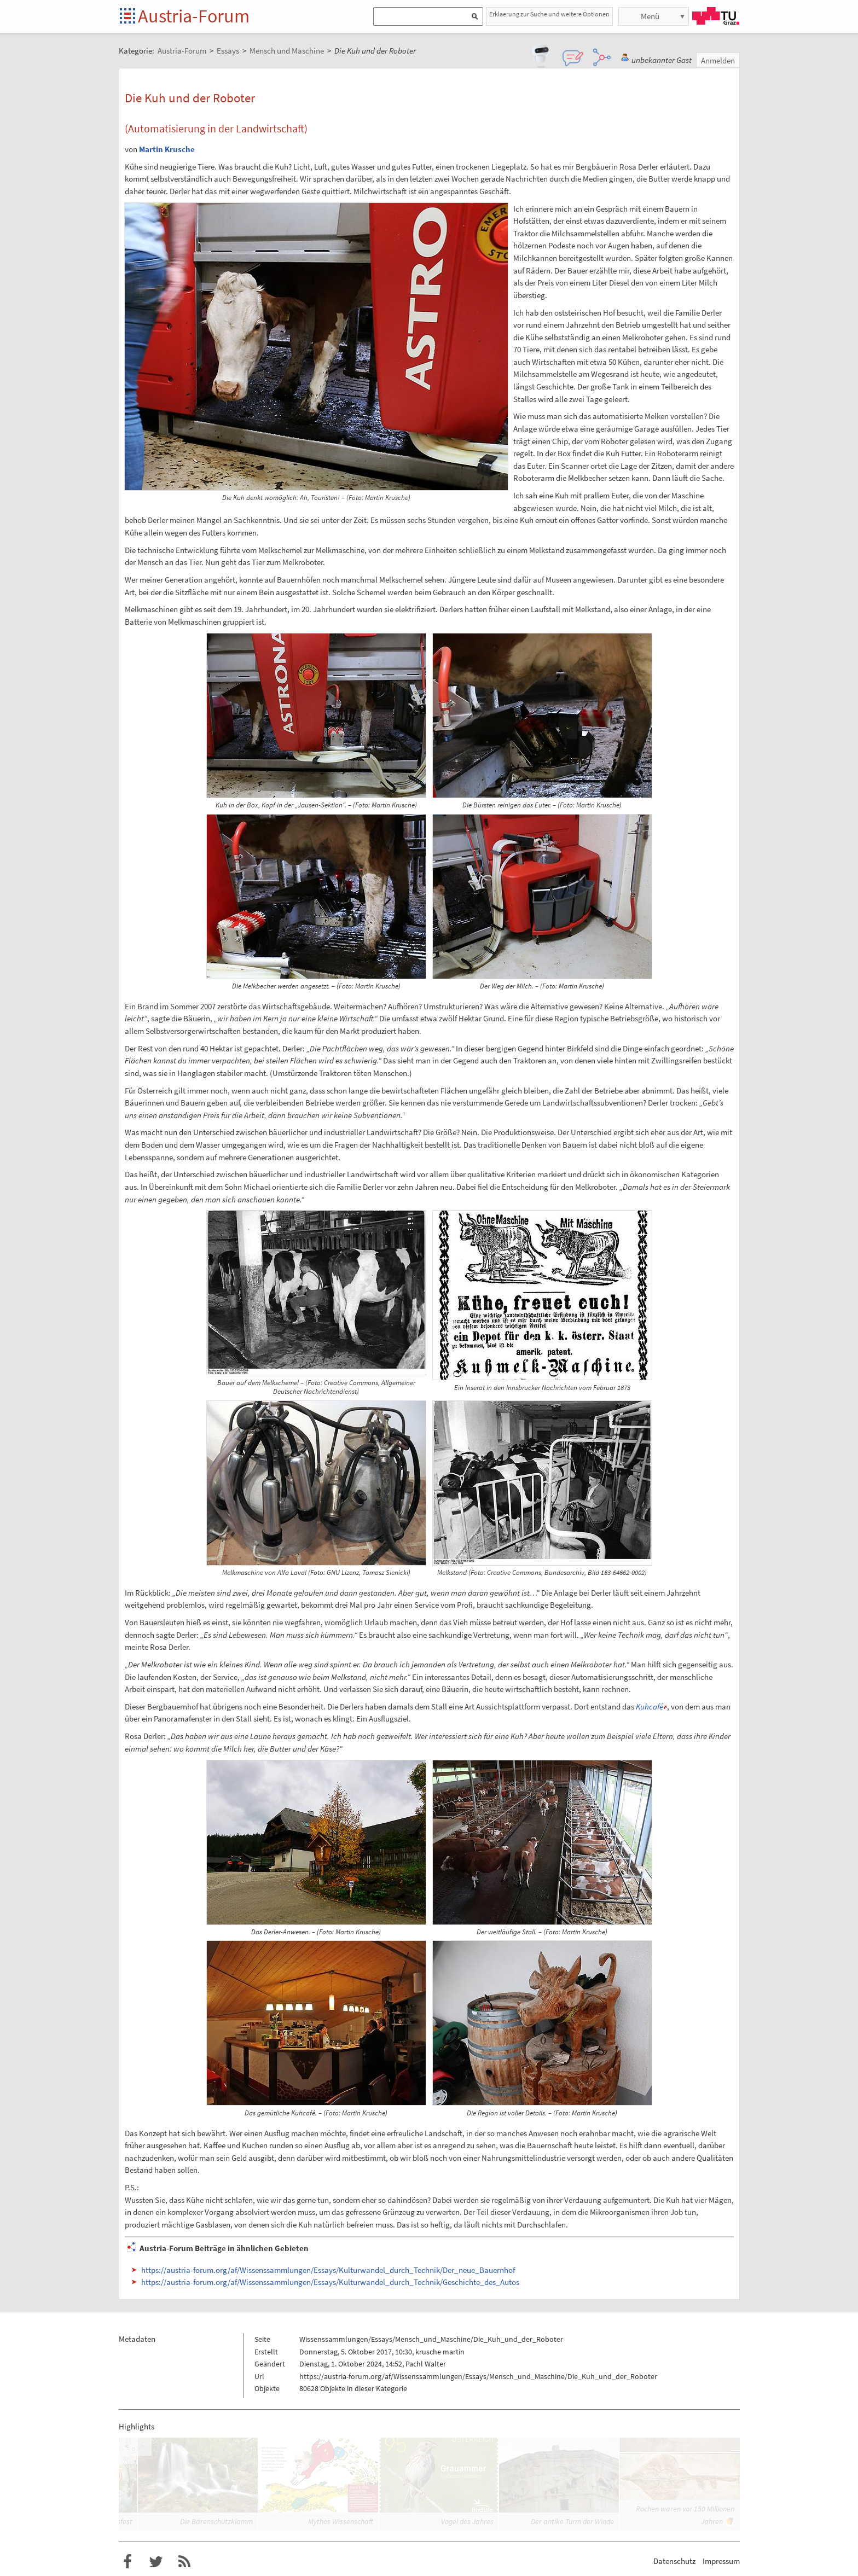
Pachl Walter (425, 2364)
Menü (650, 16)
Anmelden (718, 60)
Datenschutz (674, 2561)
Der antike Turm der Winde (572, 2521)
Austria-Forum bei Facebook (127, 2562)
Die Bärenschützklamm (216, 2521)
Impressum (721, 2561)
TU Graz (715, 16)
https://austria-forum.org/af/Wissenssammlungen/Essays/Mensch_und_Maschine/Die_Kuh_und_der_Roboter (478, 2376)
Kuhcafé (649, 1706)
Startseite (128, 16)
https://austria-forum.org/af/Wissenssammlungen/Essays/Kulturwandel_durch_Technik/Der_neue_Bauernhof (328, 2270)
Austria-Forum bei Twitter (156, 2562)
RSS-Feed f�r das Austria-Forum (184, 2562)
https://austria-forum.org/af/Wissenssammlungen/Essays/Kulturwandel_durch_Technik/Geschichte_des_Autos (330, 2282)
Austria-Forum (194, 15)
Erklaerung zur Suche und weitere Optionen (549, 14)
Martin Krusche (167, 149)
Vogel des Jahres (467, 2521)
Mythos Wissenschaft (340, 2521)
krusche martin (440, 2352)
